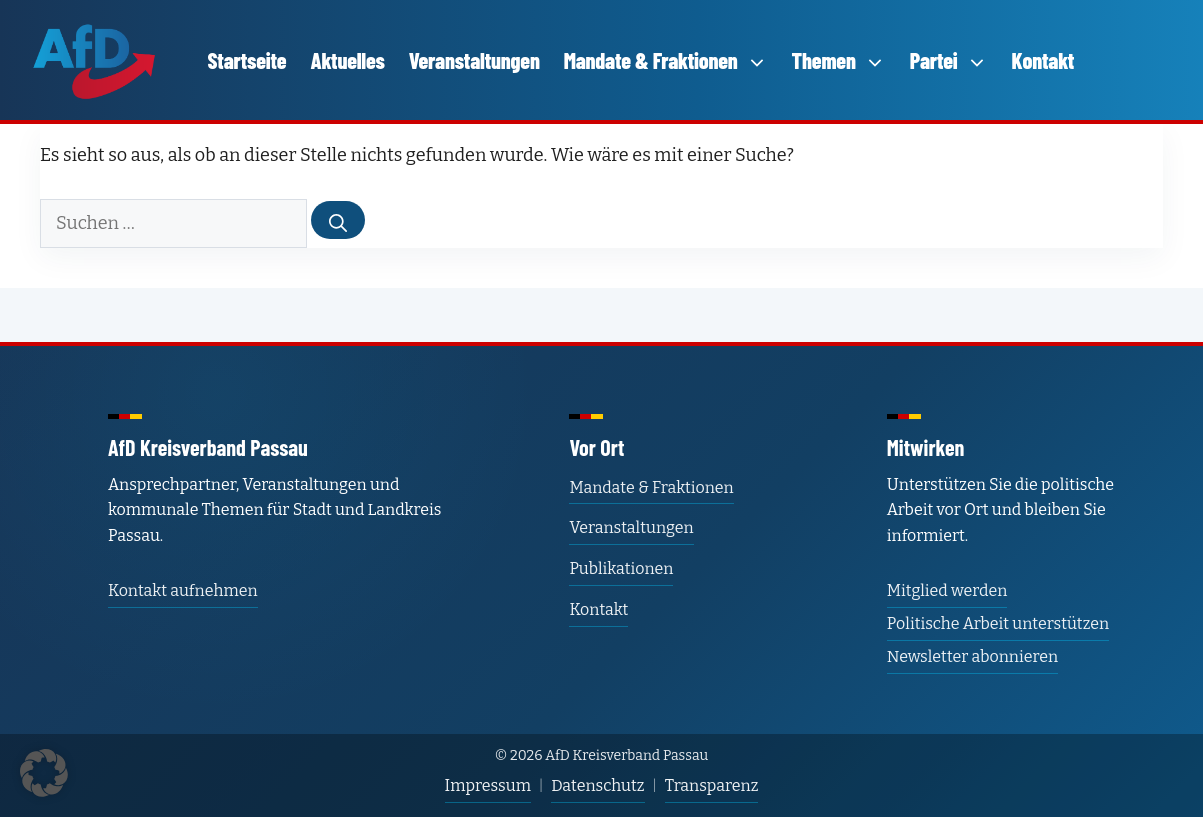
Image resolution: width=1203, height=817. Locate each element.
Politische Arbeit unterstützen (998, 623)
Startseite (247, 60)
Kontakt (1043, 60)
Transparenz (712, 785)
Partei (949, 60)
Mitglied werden (947, 590)
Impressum (488, 785)
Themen (839, 60)
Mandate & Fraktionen (666, 60)
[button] (44, 773)
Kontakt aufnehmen (183, 590)
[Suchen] (338, 220)
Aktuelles (347, 60)
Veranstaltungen (474, 60)
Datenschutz (597, 785)
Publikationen (621, 568)
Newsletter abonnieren (972, 656)
